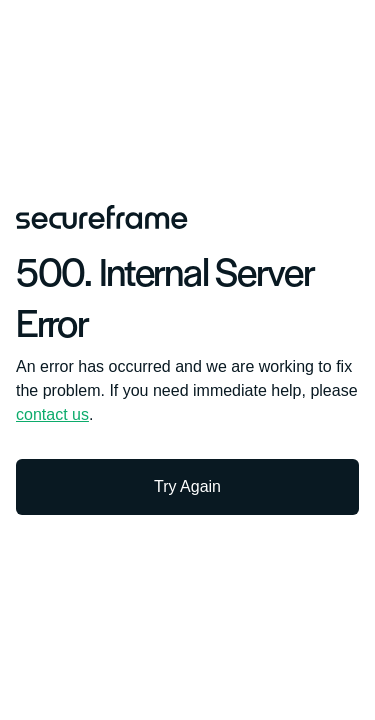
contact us (52, 414)
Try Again (187, 486)
